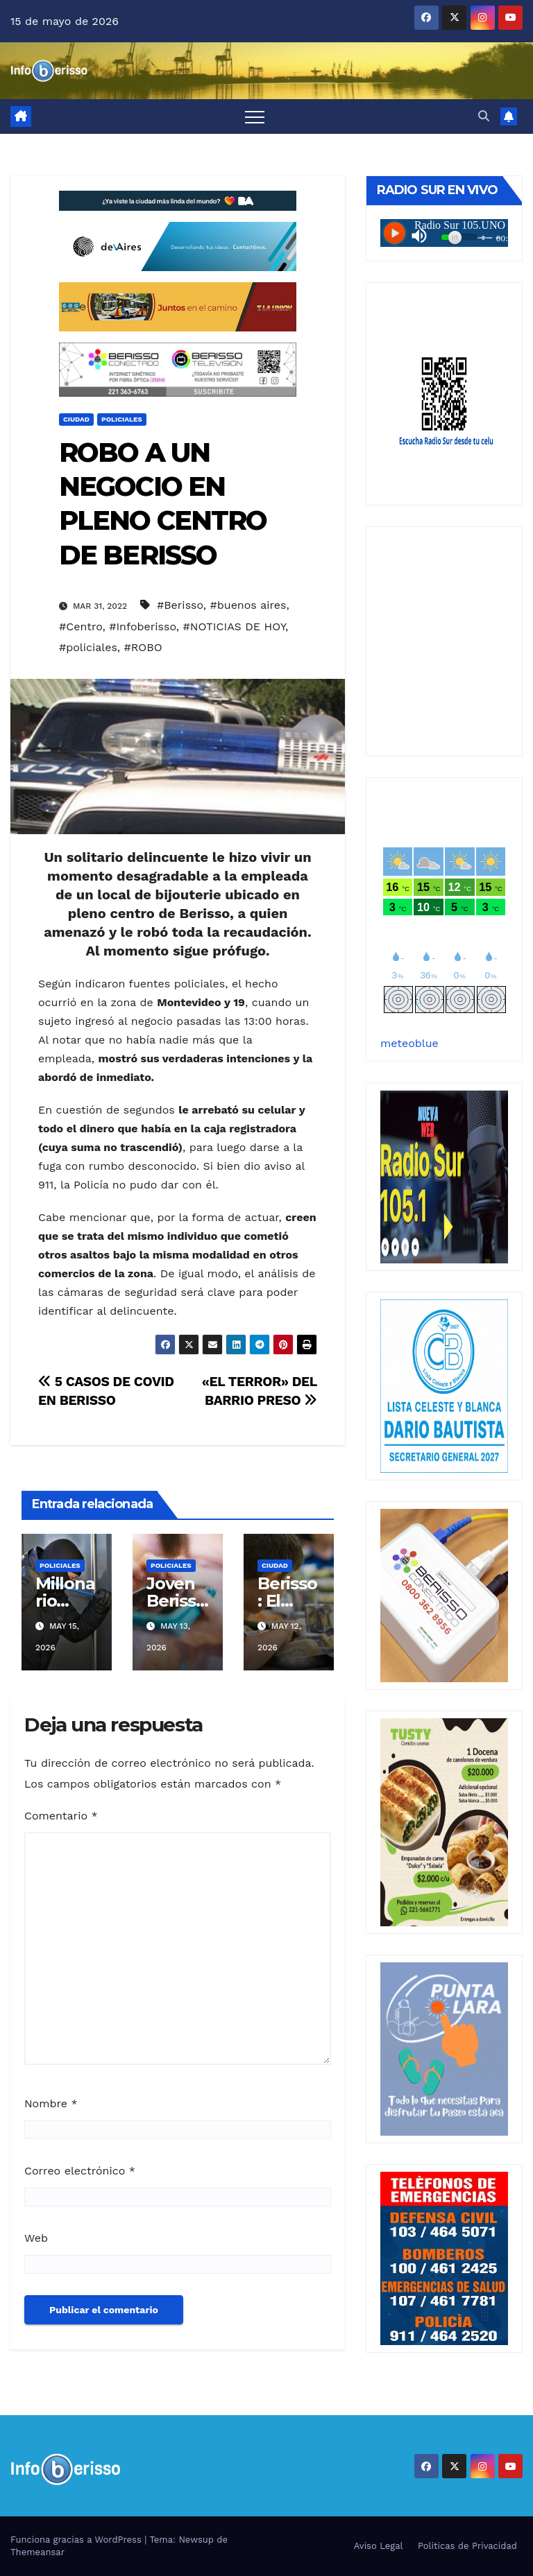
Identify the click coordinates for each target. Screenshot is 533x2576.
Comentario (61, 1815)
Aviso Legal (378, 2546)
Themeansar (37, 2552)
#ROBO (143, 647)
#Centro (80, 626)
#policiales (88, 647)
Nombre (51, 2103)
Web (36, 2238)
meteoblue (409, 1043)
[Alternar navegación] (254, 116)
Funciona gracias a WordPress (77, 2539)
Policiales (121, 419)
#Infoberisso (142, 626)
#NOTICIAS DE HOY (234, 626)
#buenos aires (248, 605)
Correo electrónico (79, 2170)
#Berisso (180, 605)
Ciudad (76, 419)
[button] (483, 116)
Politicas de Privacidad (467, 2546)
